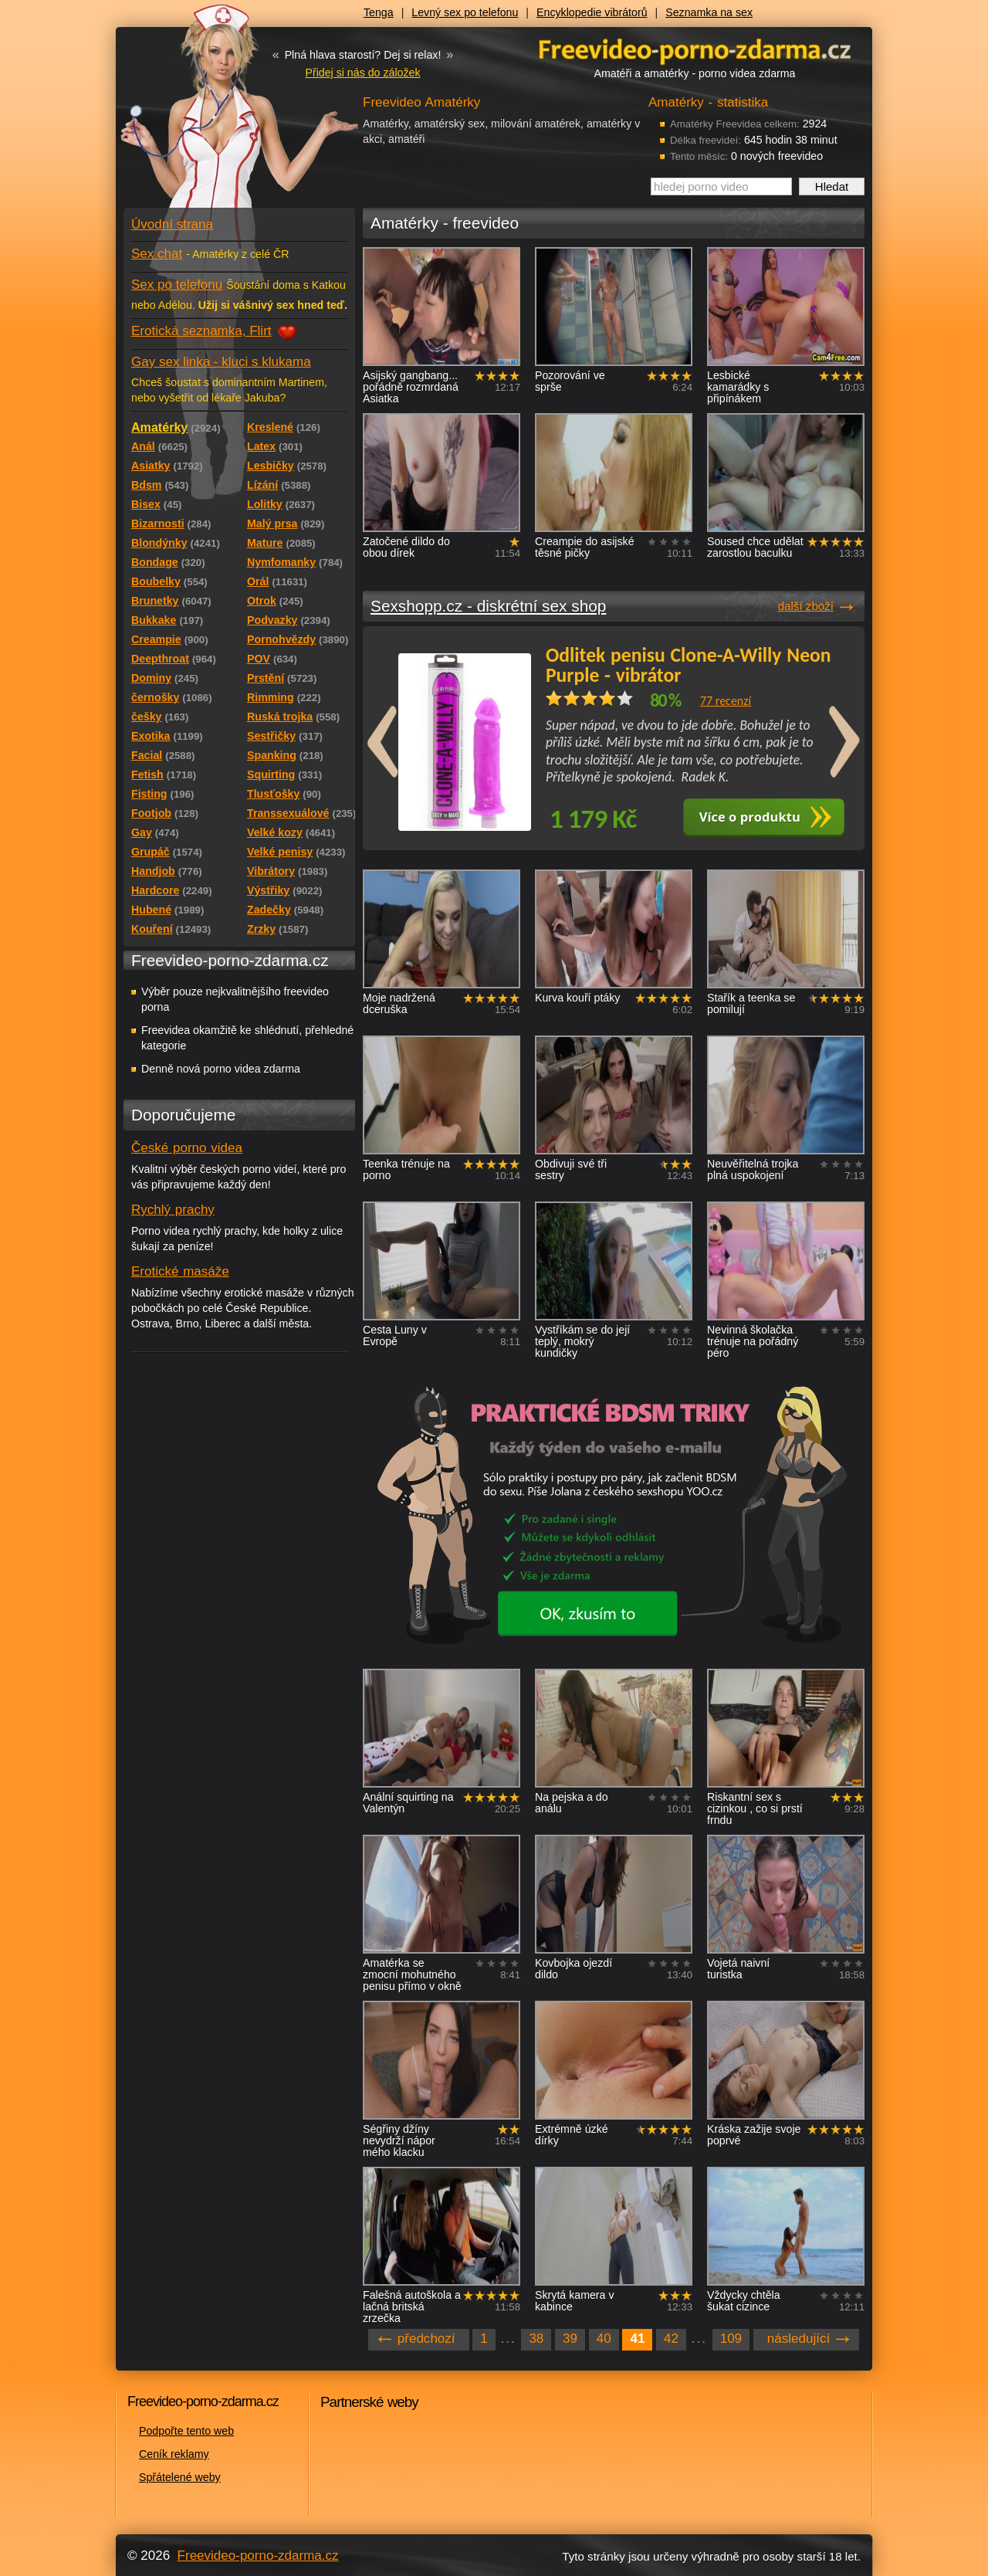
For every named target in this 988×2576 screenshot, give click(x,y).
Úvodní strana (172, 224)
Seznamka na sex (709, 12)
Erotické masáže (180, 1271)
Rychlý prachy (173, 1209)
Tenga (379, 12)
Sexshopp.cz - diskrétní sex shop (488, 606)
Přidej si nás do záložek (362, 72)
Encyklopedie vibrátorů (592, 12)
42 (671, 2338)
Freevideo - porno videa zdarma (695, 49)
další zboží (806, 605)
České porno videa (186, 1148)
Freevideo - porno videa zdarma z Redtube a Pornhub (208, 116)
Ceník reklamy (174, 2454)
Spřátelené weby (180, 2477)
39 (570, 2338)
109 (731, 2338)
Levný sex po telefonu (464, 12)
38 (536, 2338)
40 (604, 2338)
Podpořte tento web (186, 2431)
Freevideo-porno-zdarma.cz (258, 2555)
